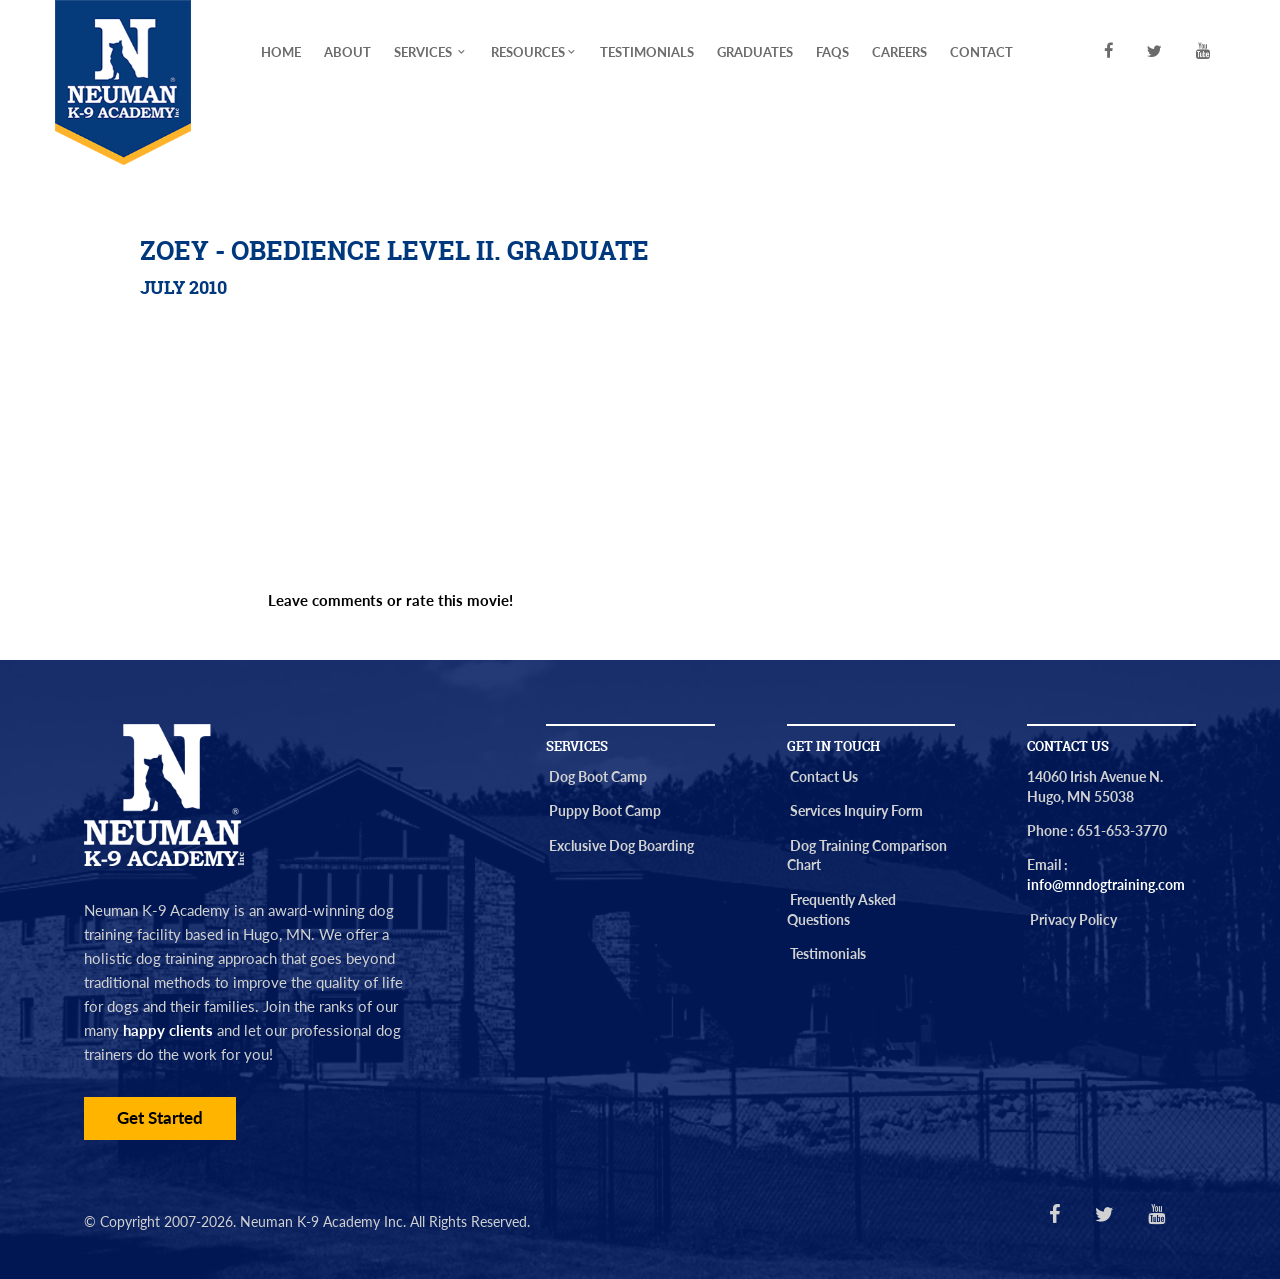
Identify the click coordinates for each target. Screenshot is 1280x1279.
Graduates (755, 52)
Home (281, 52)
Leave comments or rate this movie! (390, 600)
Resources (534, 52)
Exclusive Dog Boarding (621, 845)
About (347, 52)
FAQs (832, 52)
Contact (981, 52)
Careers (899, 52)
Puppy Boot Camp (605, 810)
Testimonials (647, 52)
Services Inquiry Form (856, 810)
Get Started (160, 1118)
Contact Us (824, 776)
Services (431, 52)
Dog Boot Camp (598, 776)
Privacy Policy (1073, 919)
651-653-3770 (1122, 830)
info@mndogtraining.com (1106, 884)
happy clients (168, 1030)
